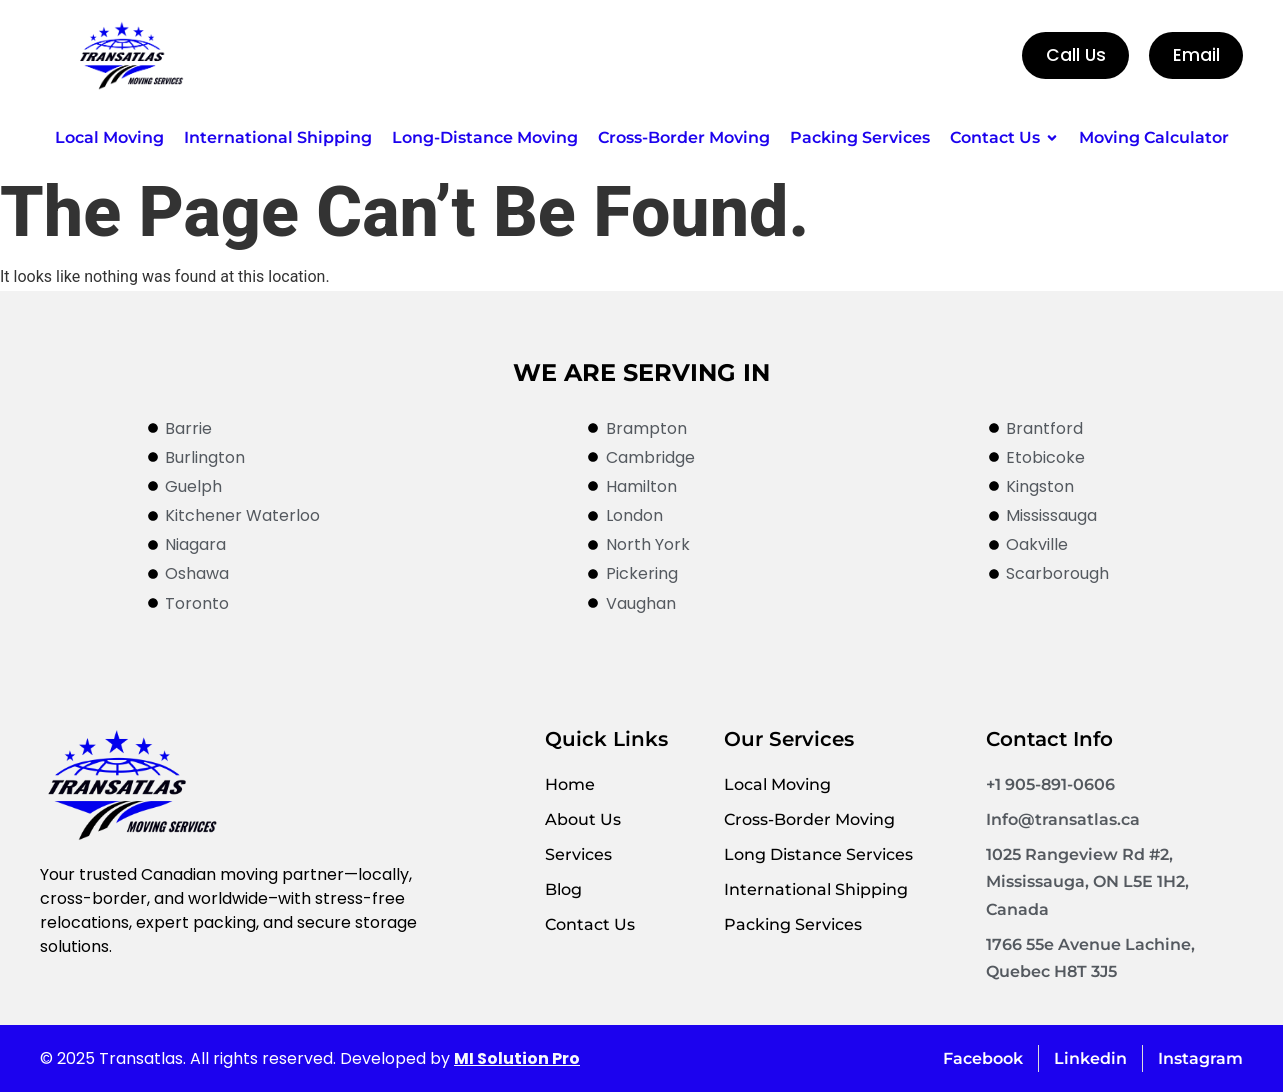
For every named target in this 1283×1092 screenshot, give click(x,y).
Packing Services (793, 924)
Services (578, 854)
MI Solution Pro (517, 1058)
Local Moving (777, 784)
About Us (583, 819)
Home (570, 784)
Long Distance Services (818, 854)
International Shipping (816, 889)
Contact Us (590, 924)
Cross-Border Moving (809, 819)
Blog (563, 889)
